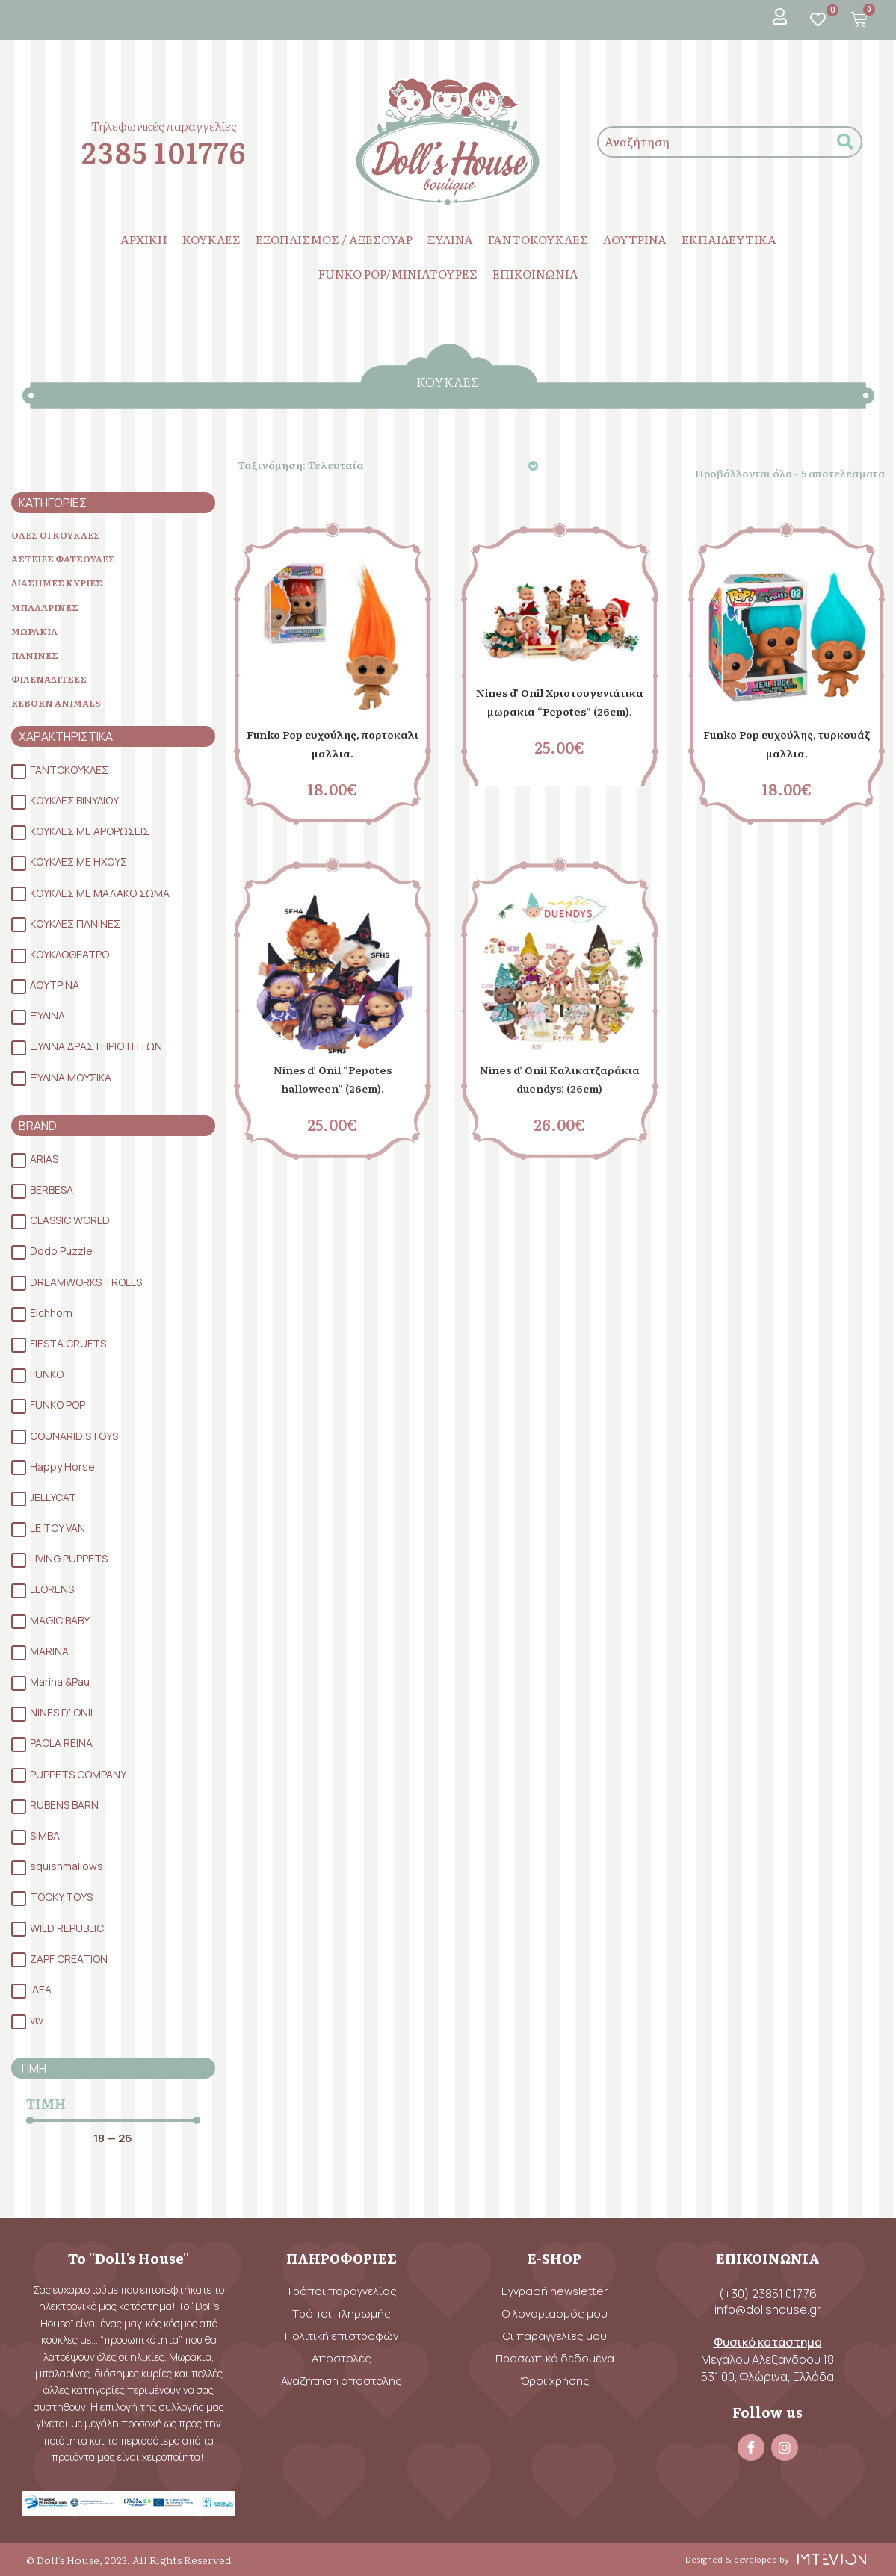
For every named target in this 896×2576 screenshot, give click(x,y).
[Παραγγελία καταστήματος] (390, 465)
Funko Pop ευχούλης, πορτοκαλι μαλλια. (332, 742)
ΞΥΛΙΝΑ (450, 239)
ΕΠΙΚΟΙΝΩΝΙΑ (535, 273)
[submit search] (845, 142)
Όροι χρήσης (555, 2381)
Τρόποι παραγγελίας (341, 2291)
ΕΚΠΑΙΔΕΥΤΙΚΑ (729, 239)
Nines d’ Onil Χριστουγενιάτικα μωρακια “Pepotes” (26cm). (559, 709)
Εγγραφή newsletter (554, 2291)
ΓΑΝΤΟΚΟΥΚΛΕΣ (538, 239)
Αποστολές (341, 2358)
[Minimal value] (113, 2139)
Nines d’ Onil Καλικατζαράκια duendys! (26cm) (559, 1087)
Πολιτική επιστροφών (341, 2336)
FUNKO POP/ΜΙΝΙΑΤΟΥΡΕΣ (398, 273)
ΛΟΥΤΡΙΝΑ (635, 239)
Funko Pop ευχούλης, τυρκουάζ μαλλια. (786, 742)
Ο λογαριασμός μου (555, 2313)
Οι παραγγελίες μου (555, 2336)
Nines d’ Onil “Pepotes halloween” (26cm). (332, 1078)
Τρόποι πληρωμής (341, 2313)
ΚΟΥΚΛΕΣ (211, 239)
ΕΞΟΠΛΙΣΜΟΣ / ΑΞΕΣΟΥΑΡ (334, 239)
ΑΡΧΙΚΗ (143, 239)
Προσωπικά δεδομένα (554, 2358)
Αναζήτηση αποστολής (341, 2381)
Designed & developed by (734, 2559)
